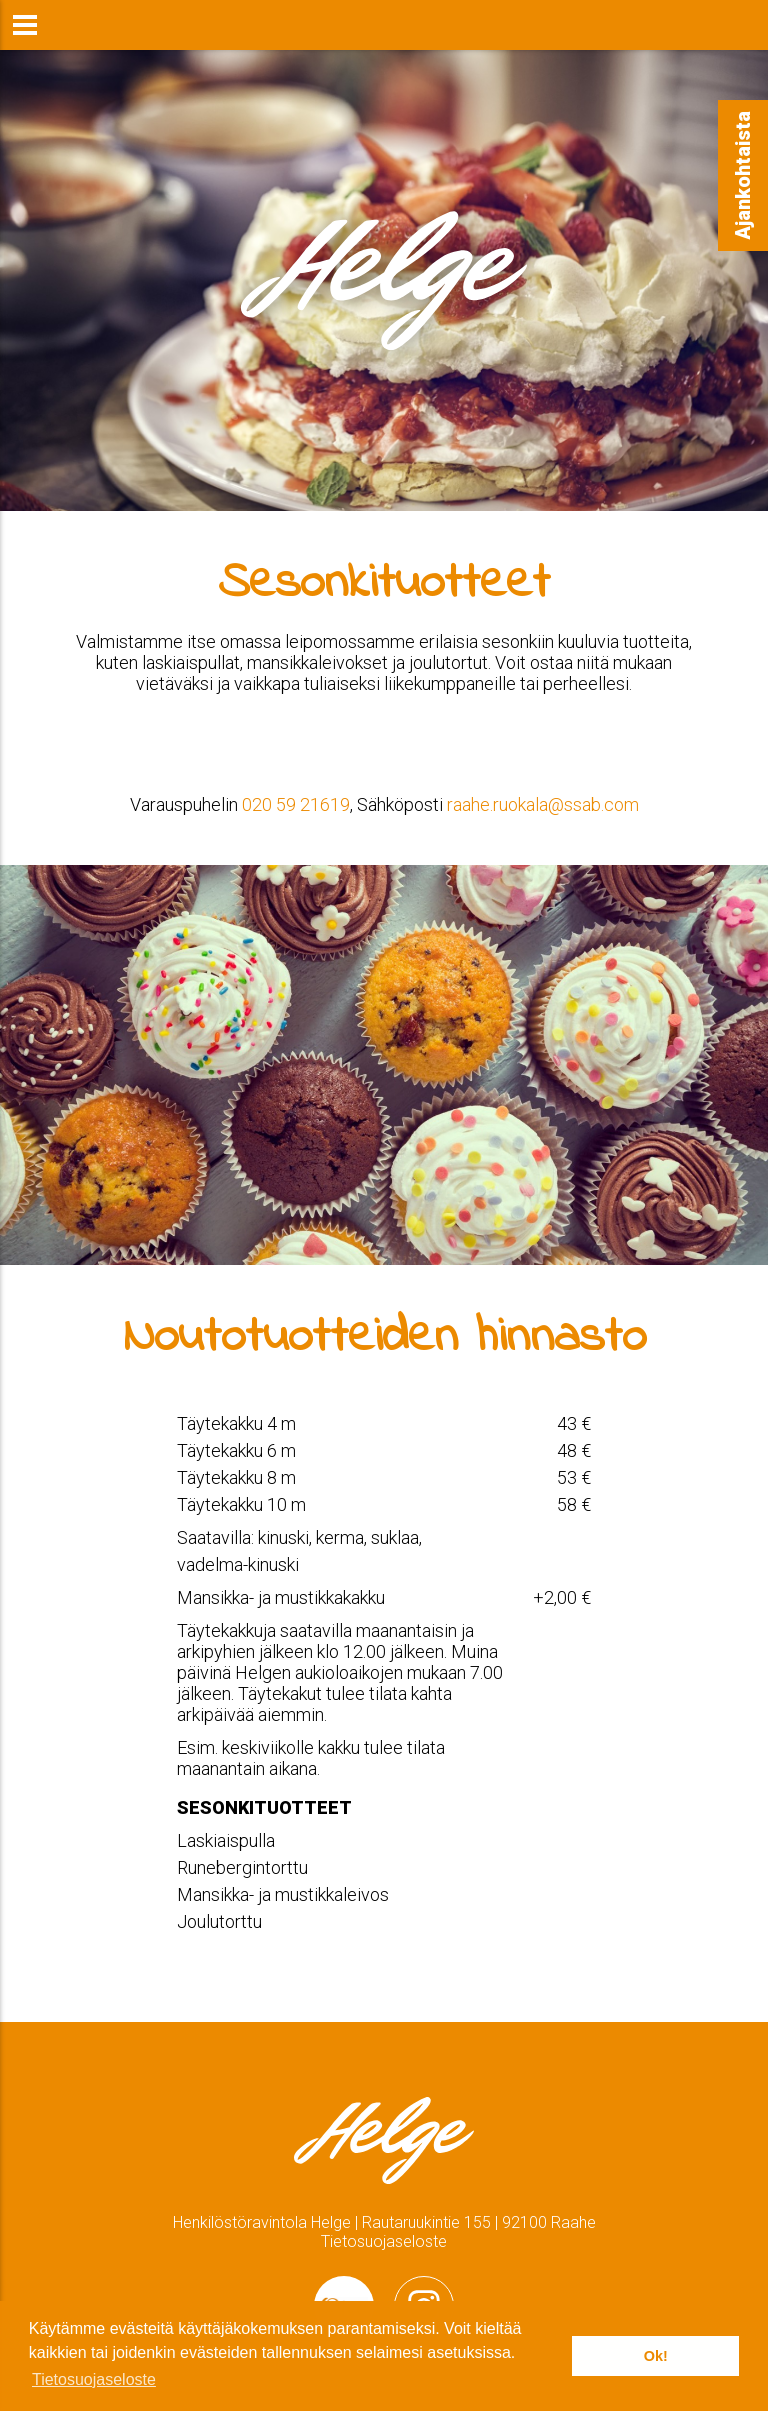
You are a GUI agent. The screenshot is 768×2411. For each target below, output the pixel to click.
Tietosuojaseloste (384, 2241)
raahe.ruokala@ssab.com (543, 804)
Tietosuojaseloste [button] (94, 2379)
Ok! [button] (656, 2356)
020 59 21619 (296, 804)
